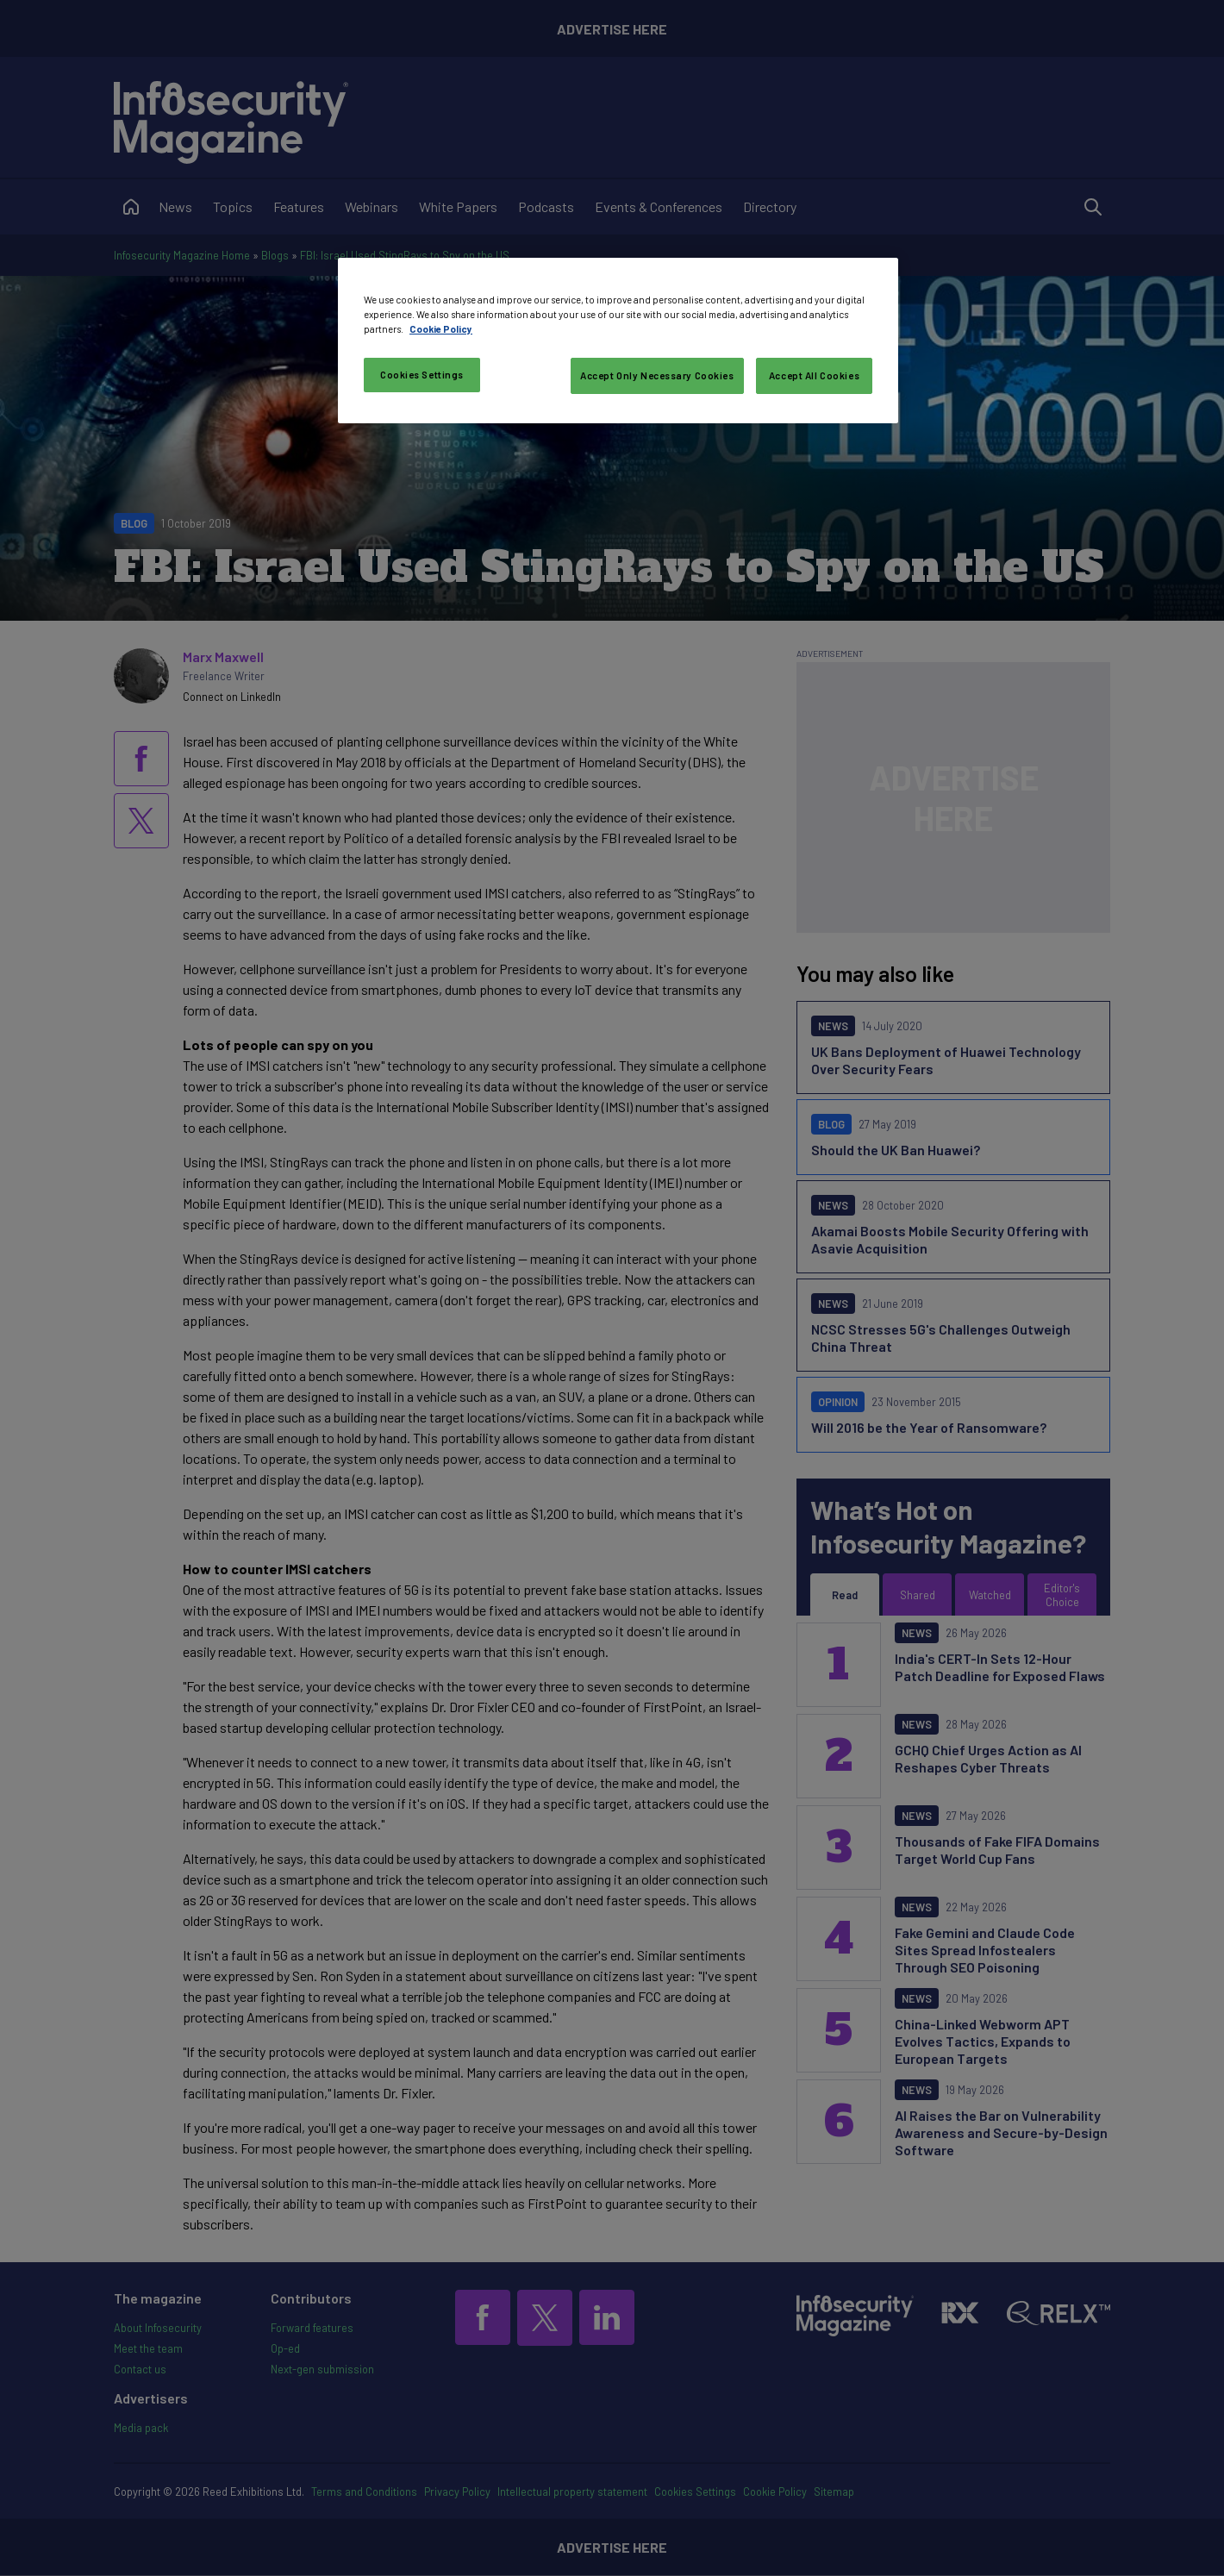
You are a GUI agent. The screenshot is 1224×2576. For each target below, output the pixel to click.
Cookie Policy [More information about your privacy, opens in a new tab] (440, 329)
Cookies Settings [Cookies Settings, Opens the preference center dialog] (422, 374)
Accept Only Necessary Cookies (657, 375)
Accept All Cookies (814, 375)
